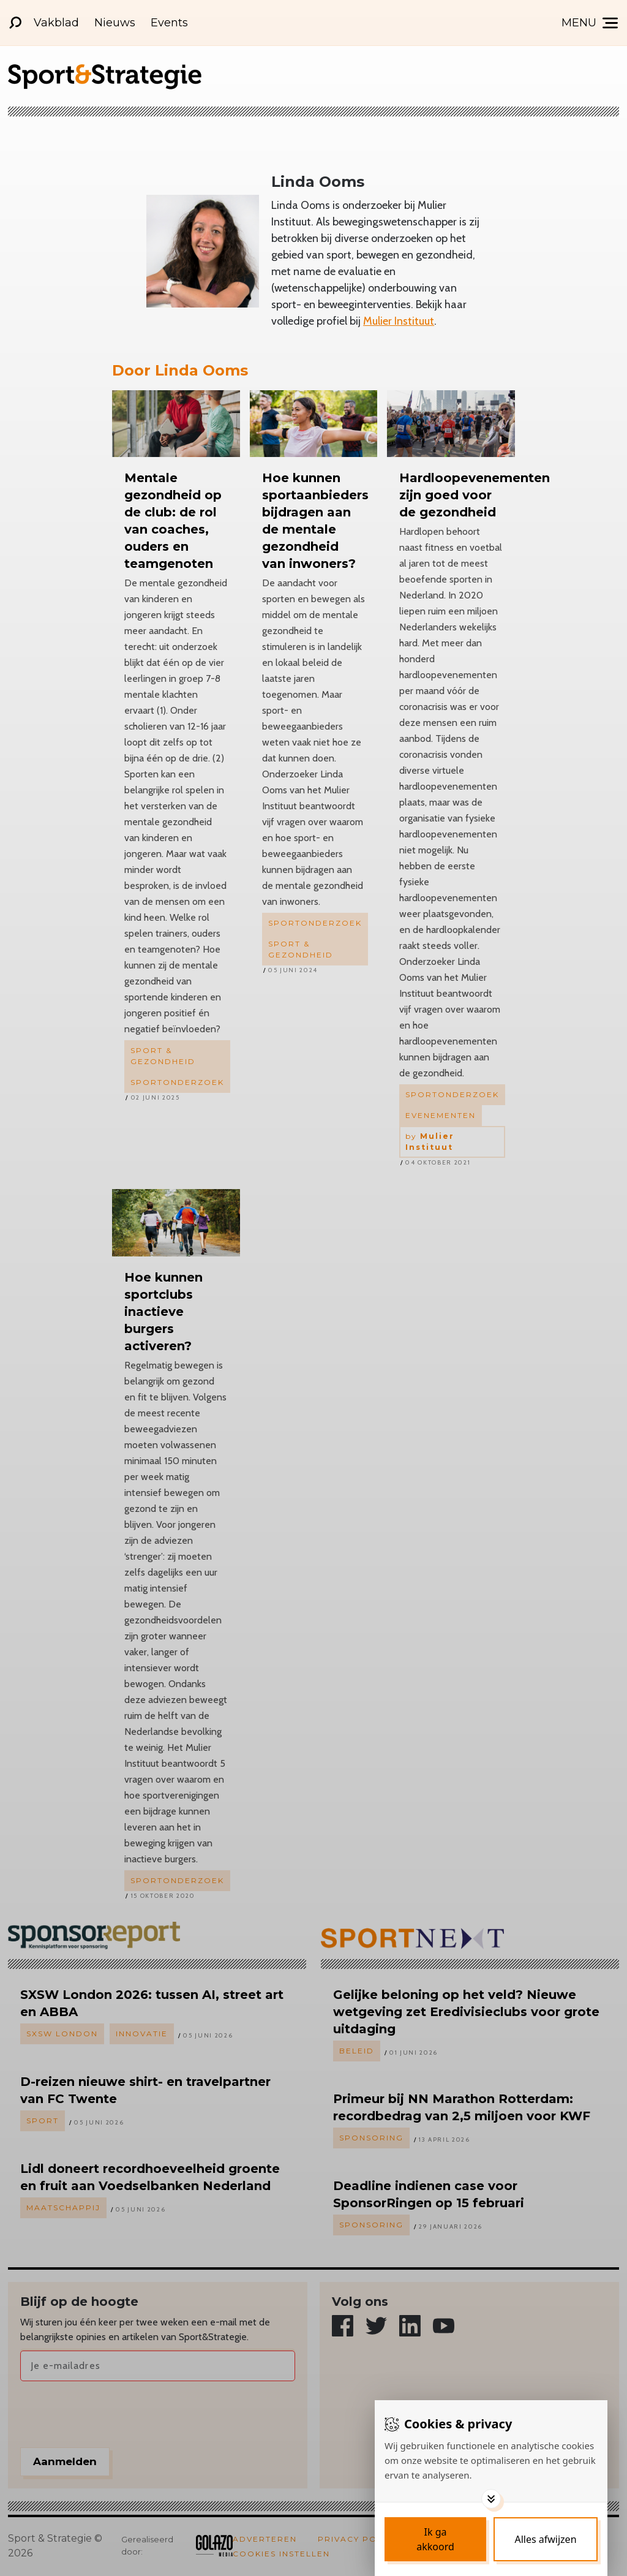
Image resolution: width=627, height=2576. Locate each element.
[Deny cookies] (546, 2539)
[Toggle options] (491, 2499)
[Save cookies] (435, 2539)
